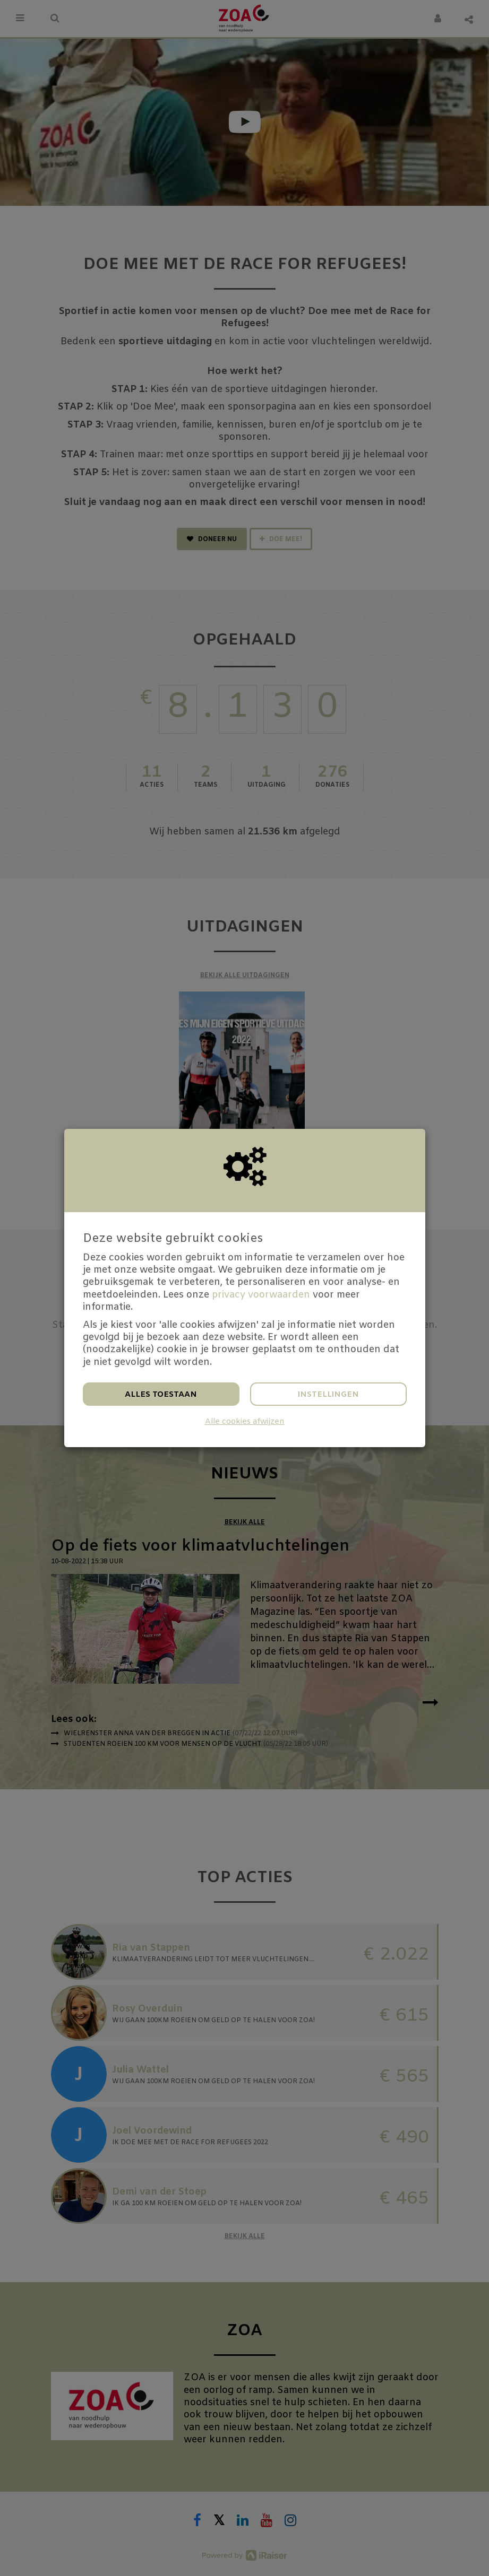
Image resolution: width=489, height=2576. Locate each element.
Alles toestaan (161, 1394)
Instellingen (328, 1394)
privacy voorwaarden (261, 1295)
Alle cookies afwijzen (245, 1422)
